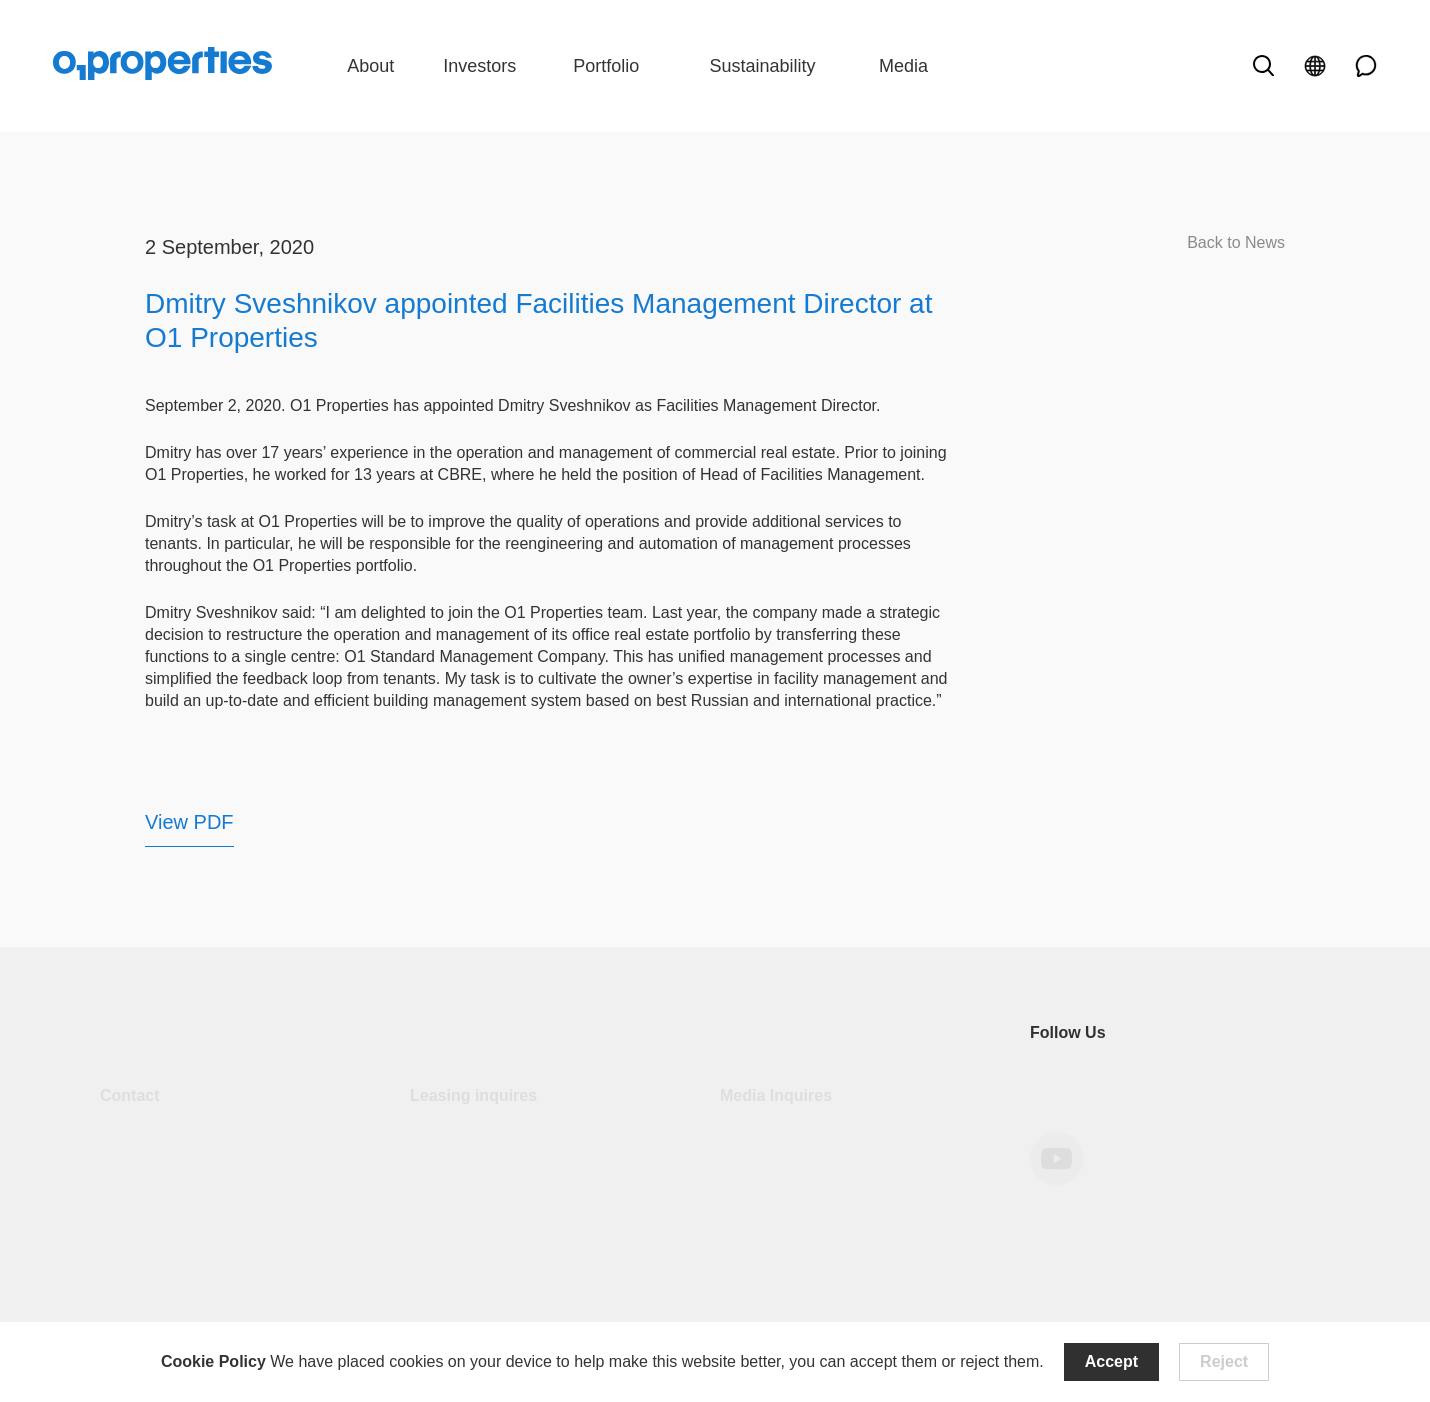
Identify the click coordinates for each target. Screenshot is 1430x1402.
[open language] (1315, 66)
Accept (1111, 1361)
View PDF (189, 822)
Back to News (1236, 242)
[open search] (1263, 66)
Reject (1224, 1361)
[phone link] (1359, 66)
